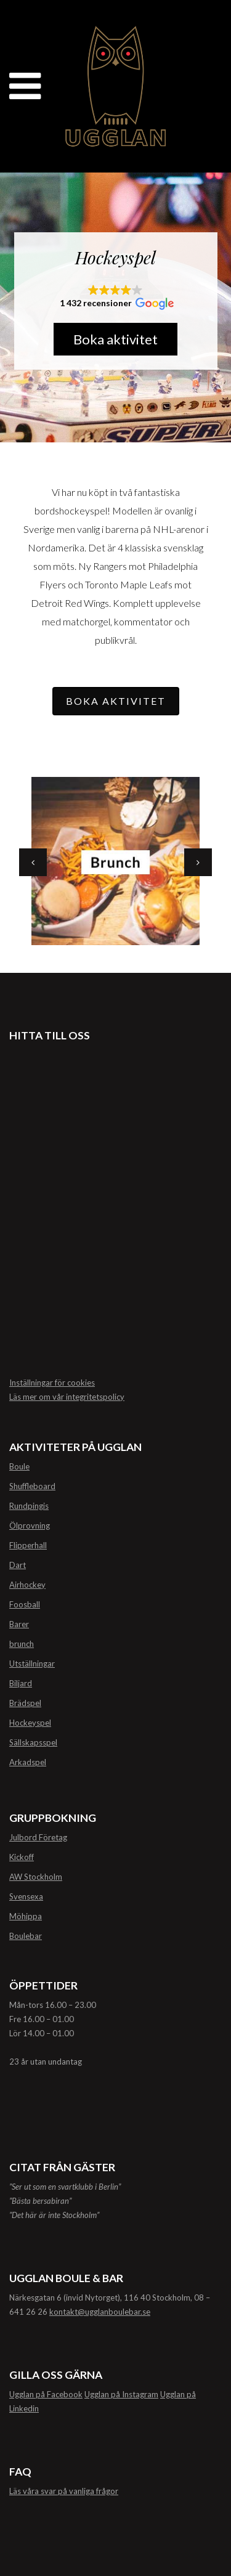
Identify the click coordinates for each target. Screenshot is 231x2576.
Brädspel (25, 1703)
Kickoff (21, 1857)
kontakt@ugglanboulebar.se (99, 2312)
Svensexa (26, 1896)
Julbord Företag (38, 1837)
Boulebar (25, 1936)
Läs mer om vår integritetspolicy (66, 1397)
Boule (19, 1466)
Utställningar (32, 1663)
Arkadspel (27, 1762)
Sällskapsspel (33, 1742)
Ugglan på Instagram (121, 2394)
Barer (19, 1624)
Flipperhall (28, 1545)
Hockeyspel (30, 1723)
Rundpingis (29, 1506)
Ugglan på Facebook (46, 2394)
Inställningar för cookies (52, 1383)
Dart (17, 1565)
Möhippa (25, 1916)
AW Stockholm (35, 1877)
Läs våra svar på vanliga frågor (63, 2491)
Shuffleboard (32, 1486)
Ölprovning (29, 1525)
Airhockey (27, 1585)
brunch (21, 1644)
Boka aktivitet (115, 339)
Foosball (24, 1604)
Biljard (20, 1683)
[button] (115, 297)
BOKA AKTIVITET (116, 701)
